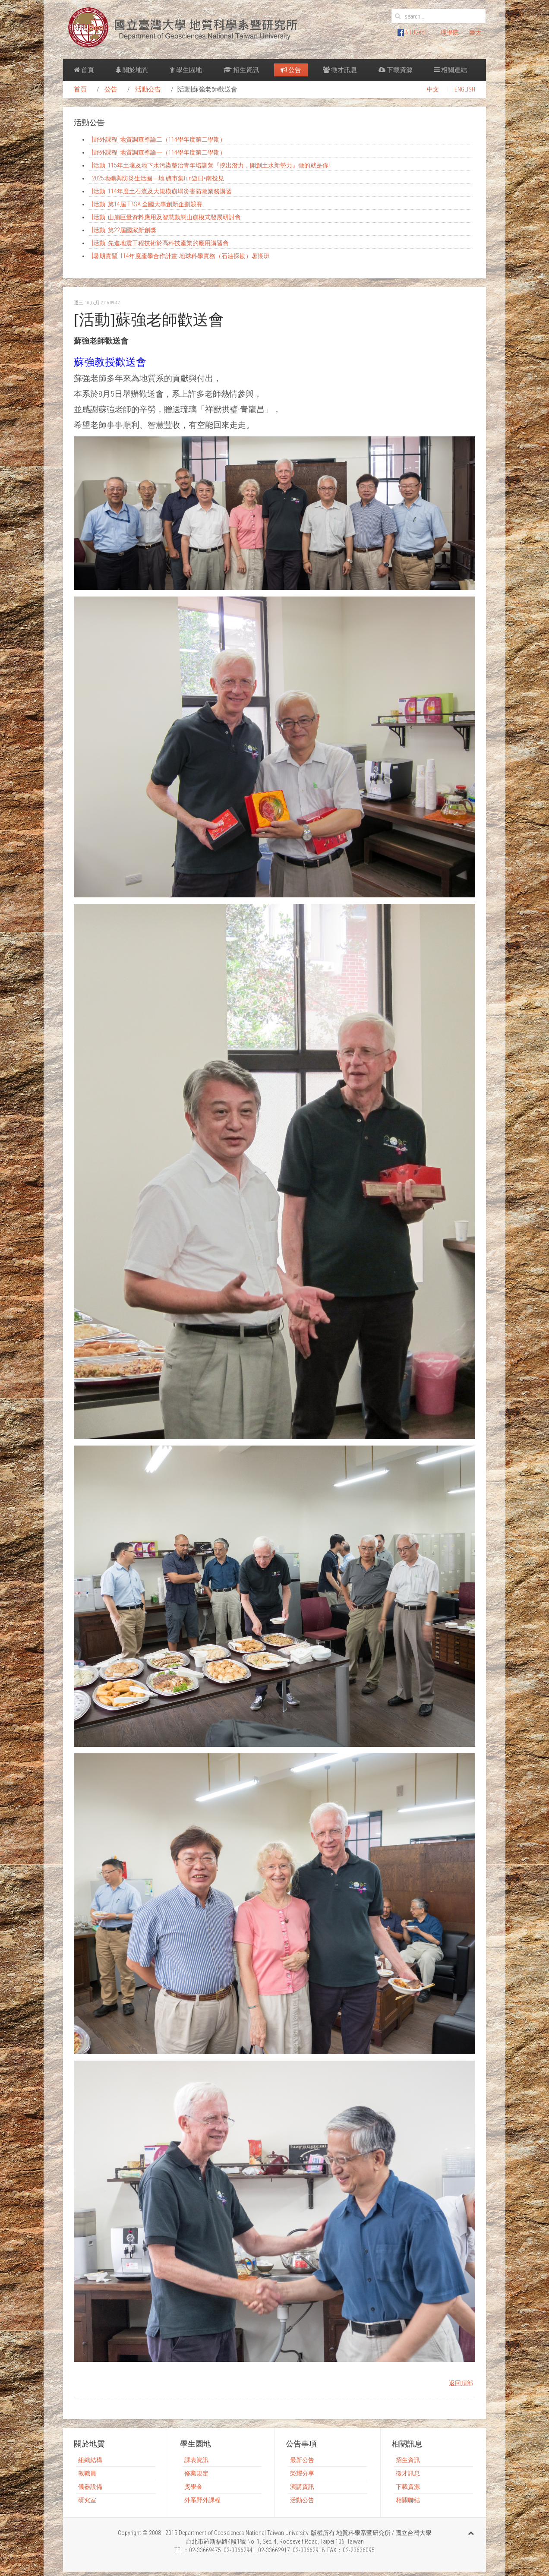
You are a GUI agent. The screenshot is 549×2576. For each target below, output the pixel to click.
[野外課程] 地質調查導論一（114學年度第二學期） (159, 152)
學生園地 (186, 70)
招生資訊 (241, 70)
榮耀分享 (302, 2473)
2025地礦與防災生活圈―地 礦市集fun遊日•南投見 (158, 178)
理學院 (450, 32)
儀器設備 (90, 2486)
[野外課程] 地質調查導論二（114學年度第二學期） (159, 139)
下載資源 (396, 70)
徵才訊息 (340, 70)
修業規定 (196, 2473)
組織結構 (90, 2459)
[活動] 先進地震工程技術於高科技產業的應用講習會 (160, 243)
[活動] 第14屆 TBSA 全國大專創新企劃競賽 (147, 204)
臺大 (475, 32)
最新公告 (302, 2459)
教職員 (87, 2473)
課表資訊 (196, 2459)
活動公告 (148, 89)
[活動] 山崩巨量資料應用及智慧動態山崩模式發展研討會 (166, 217)
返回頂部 (461, 2383)
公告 (291, 70)
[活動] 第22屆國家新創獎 (124, 230)
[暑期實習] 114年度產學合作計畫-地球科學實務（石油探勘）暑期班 (181, 256)
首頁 (84, 70)
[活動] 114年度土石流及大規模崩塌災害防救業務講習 (162, 191)
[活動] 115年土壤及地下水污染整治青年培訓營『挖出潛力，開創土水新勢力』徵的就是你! (211, 165)
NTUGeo (411, 32)
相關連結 (450, 70)
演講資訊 (302, 2486)
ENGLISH (464, 89)
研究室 (87, 2500)
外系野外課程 (202, 2500)
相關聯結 (408, 2500)
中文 (433, 89)
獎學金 (193, 2486)
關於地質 (132, 70)
